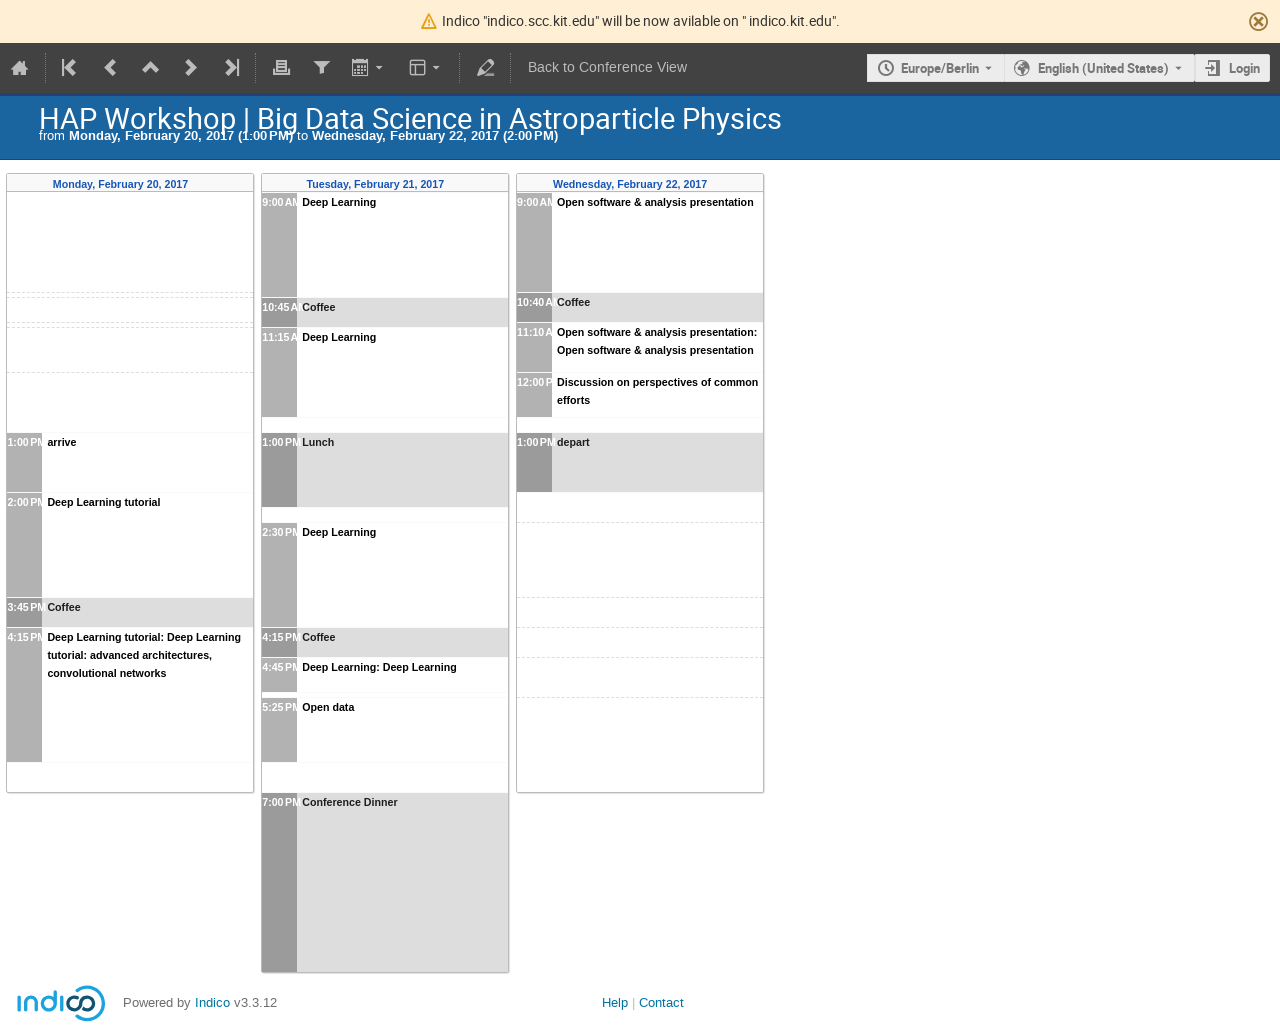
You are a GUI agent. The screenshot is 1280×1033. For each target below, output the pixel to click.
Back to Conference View (607, 67)
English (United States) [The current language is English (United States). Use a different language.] (1103, 68)
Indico (212, 1002)
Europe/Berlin (940, 68)
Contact (661, 1002)
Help (615, 1002)
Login (1244, 68)
